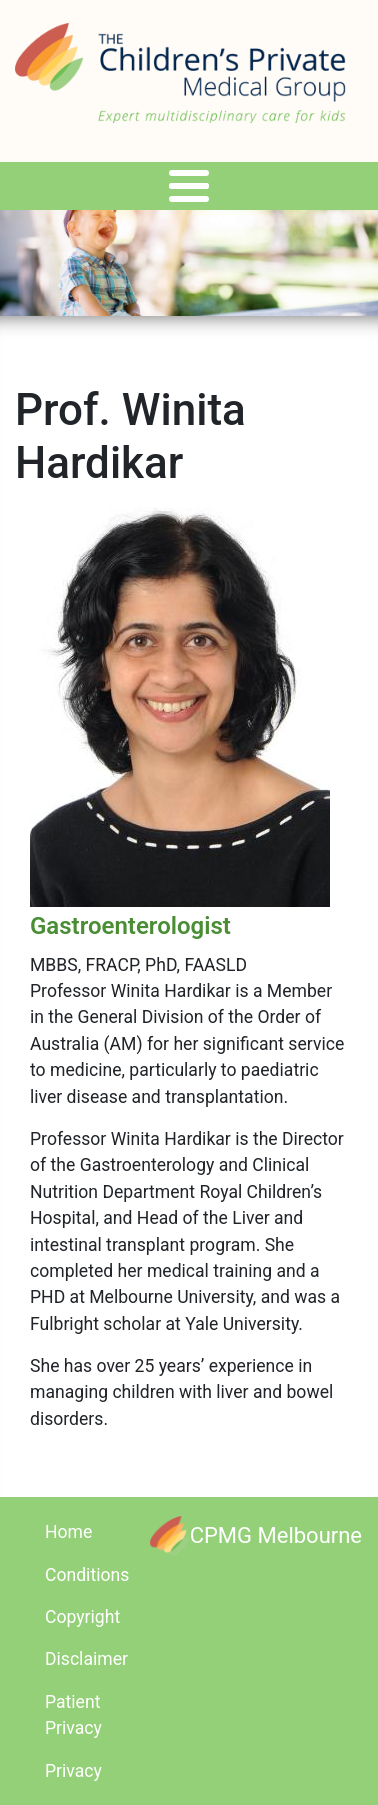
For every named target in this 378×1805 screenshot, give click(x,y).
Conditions (87, 1575)
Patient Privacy (73, 1715)
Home (68, 1532)
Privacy (73, 1771)
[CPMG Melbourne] (256, 1535)
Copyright (82, 1617)
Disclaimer (86, 1659)
